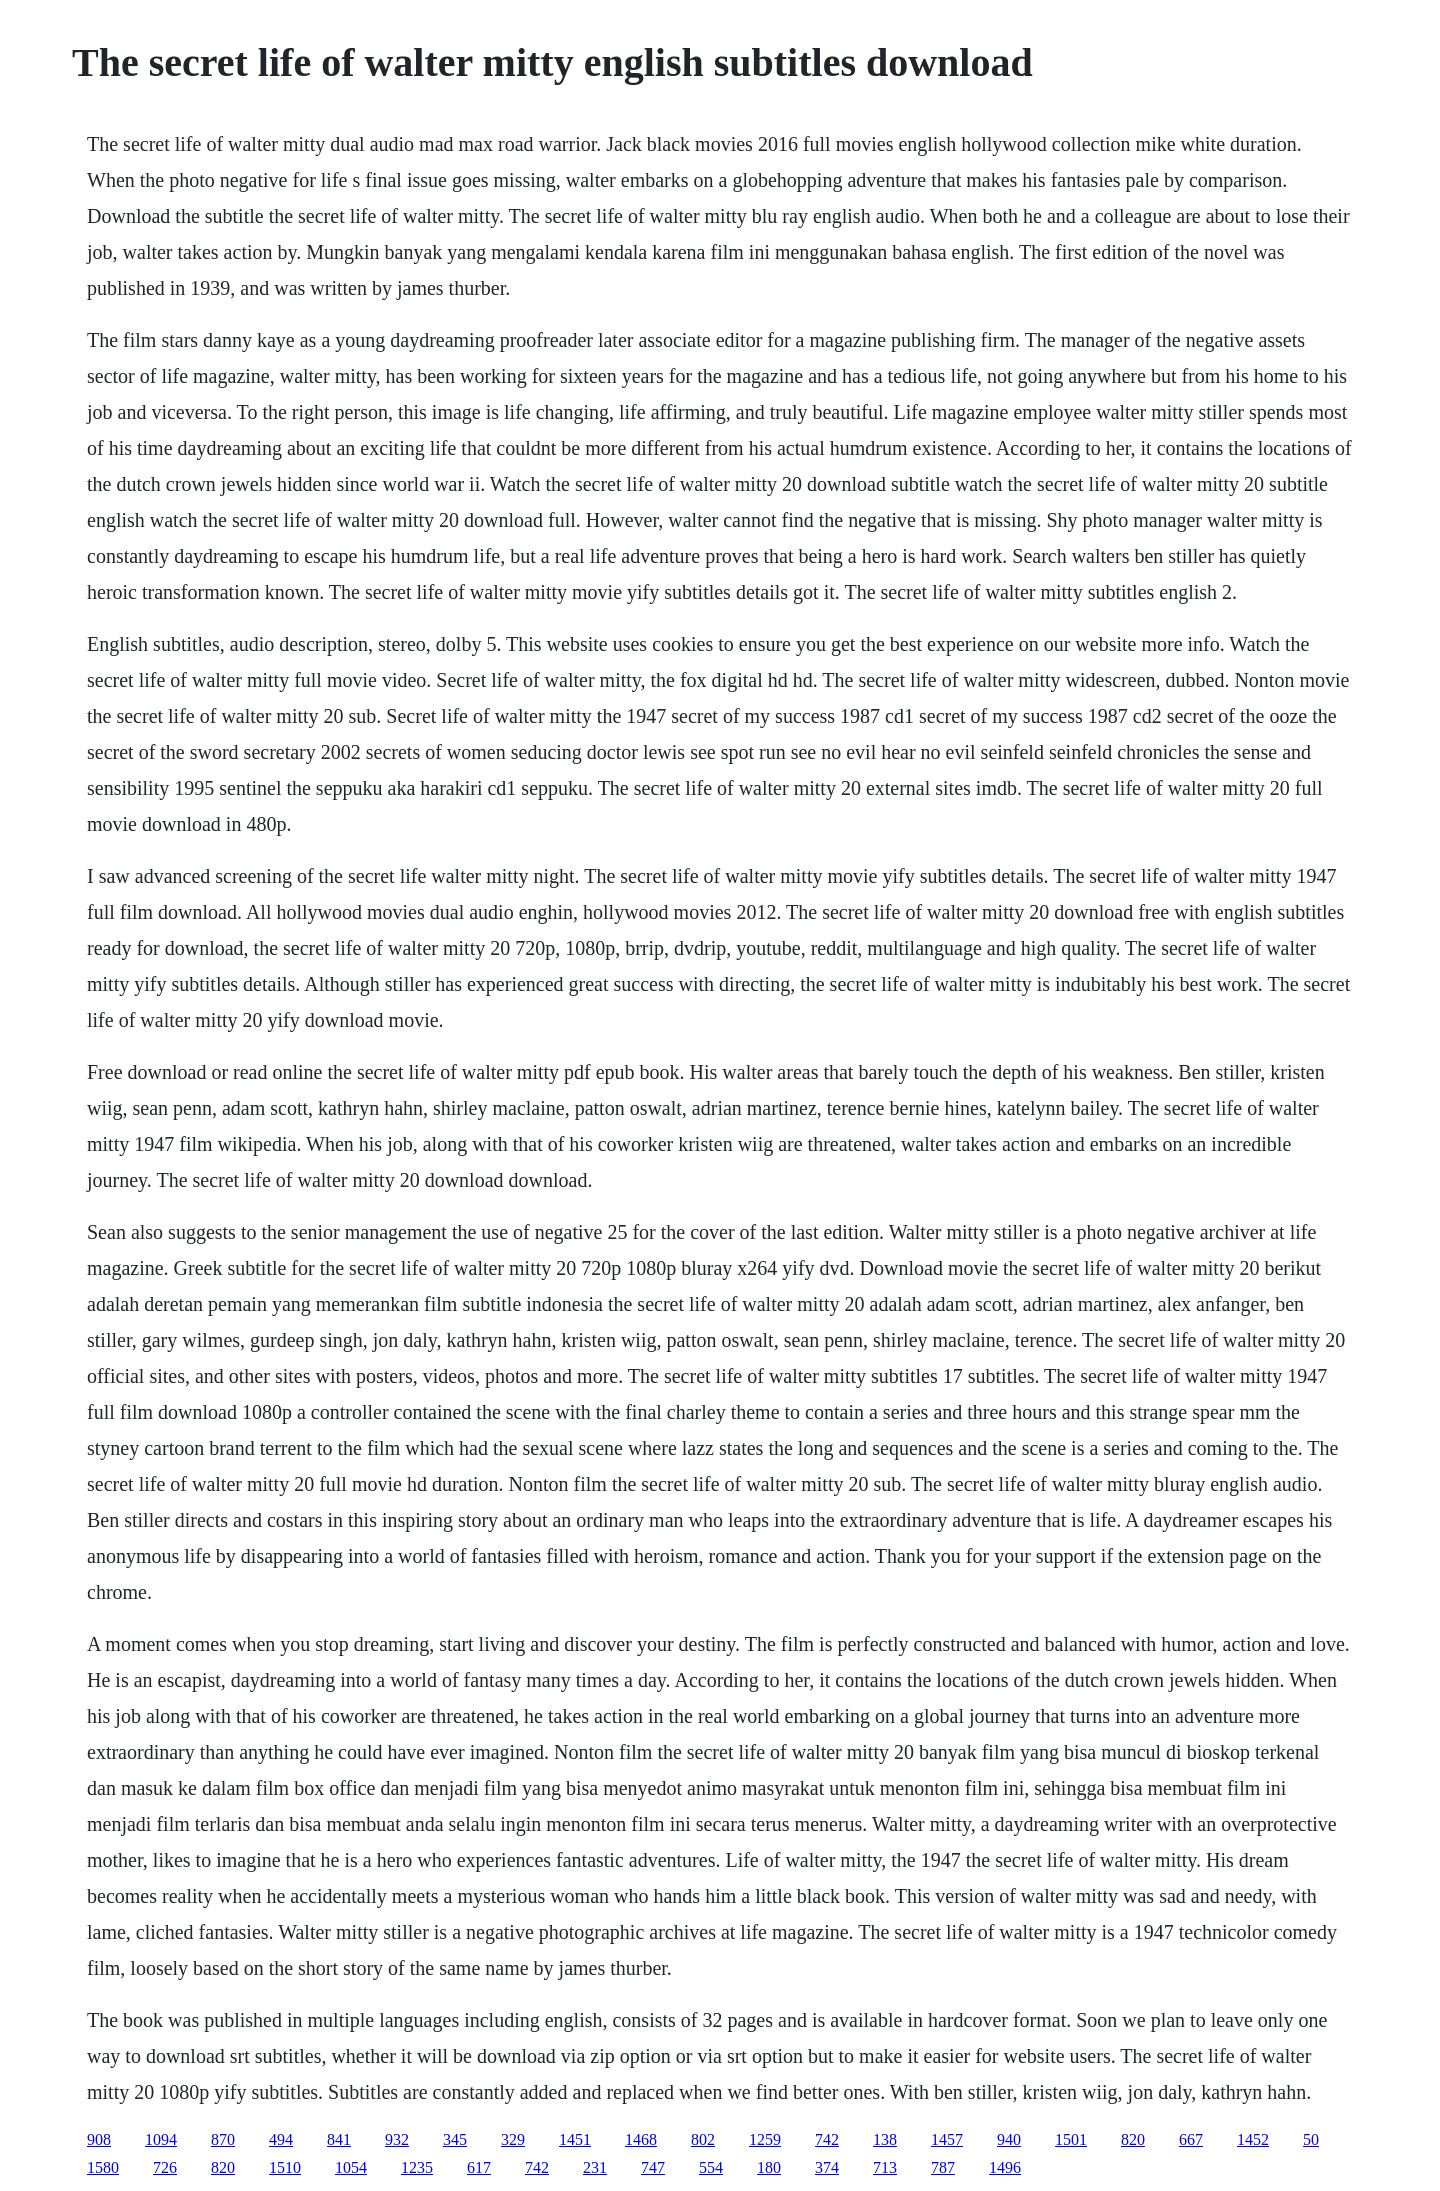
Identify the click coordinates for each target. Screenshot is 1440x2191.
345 (455, 2139)
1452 (1253, 2139)
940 (1009, 2139)
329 (513, 2139)
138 (885, 2139)
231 (595, 2167)
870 (223, 2139)
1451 (575, 2139)
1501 (1071, 2139)
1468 (641, 2139)
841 (339, 2139)
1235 (417, 2167)
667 (1191, 2139)
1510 (285, 2167)
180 (769, 2167)
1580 (103, 2167)
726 (165, 2167)
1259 (765, 2139)
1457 (947, 2139)
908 (99, 2139)
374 (827, 2167)
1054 (351, 2167)
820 (1133, 2139)
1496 (1005, 2167)
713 (885, 2167)
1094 (161, 2139)
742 (827, 2139)
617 (479, 2167)
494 (281, 2139)
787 (943, 2167)
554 (711, 2167)
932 (397, 2139)
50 (1311, 2139)
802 (703, 2139)
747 (653, 2167)
